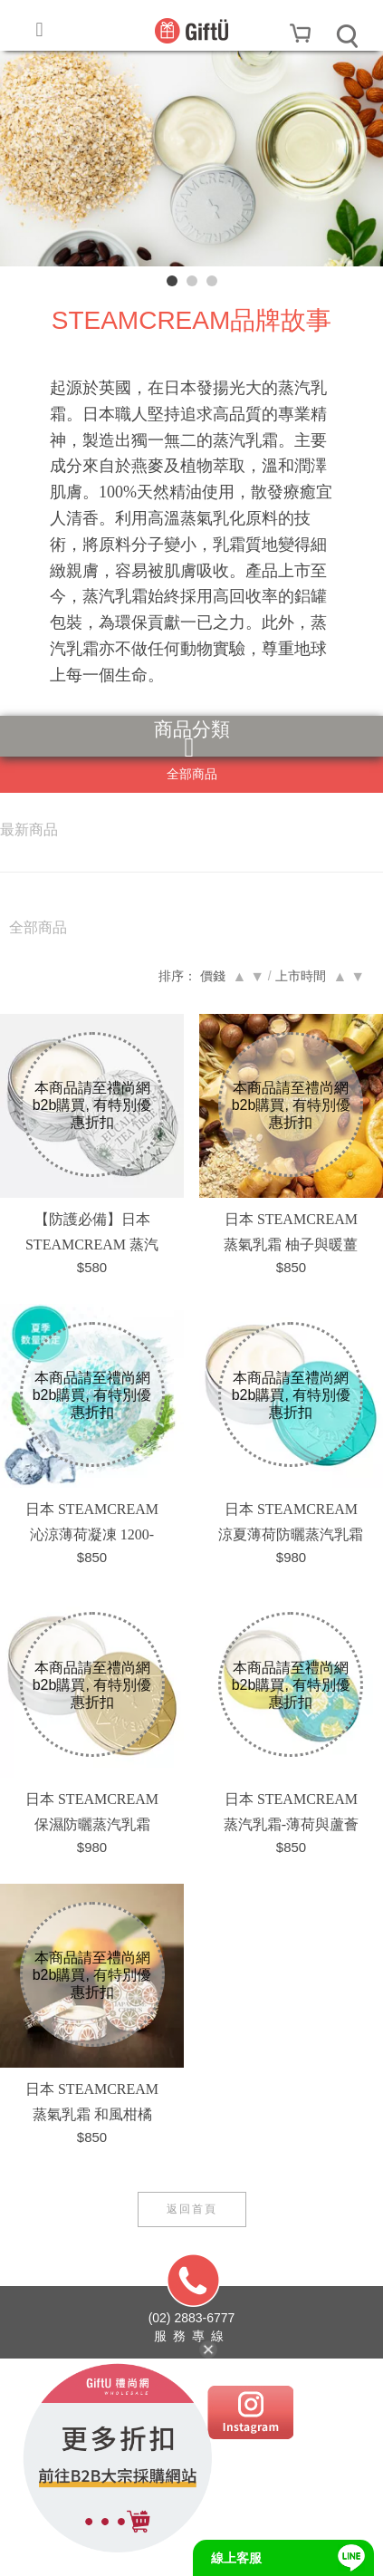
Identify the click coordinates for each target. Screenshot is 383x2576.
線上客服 (236, 2558)
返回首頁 (192, 2209)
